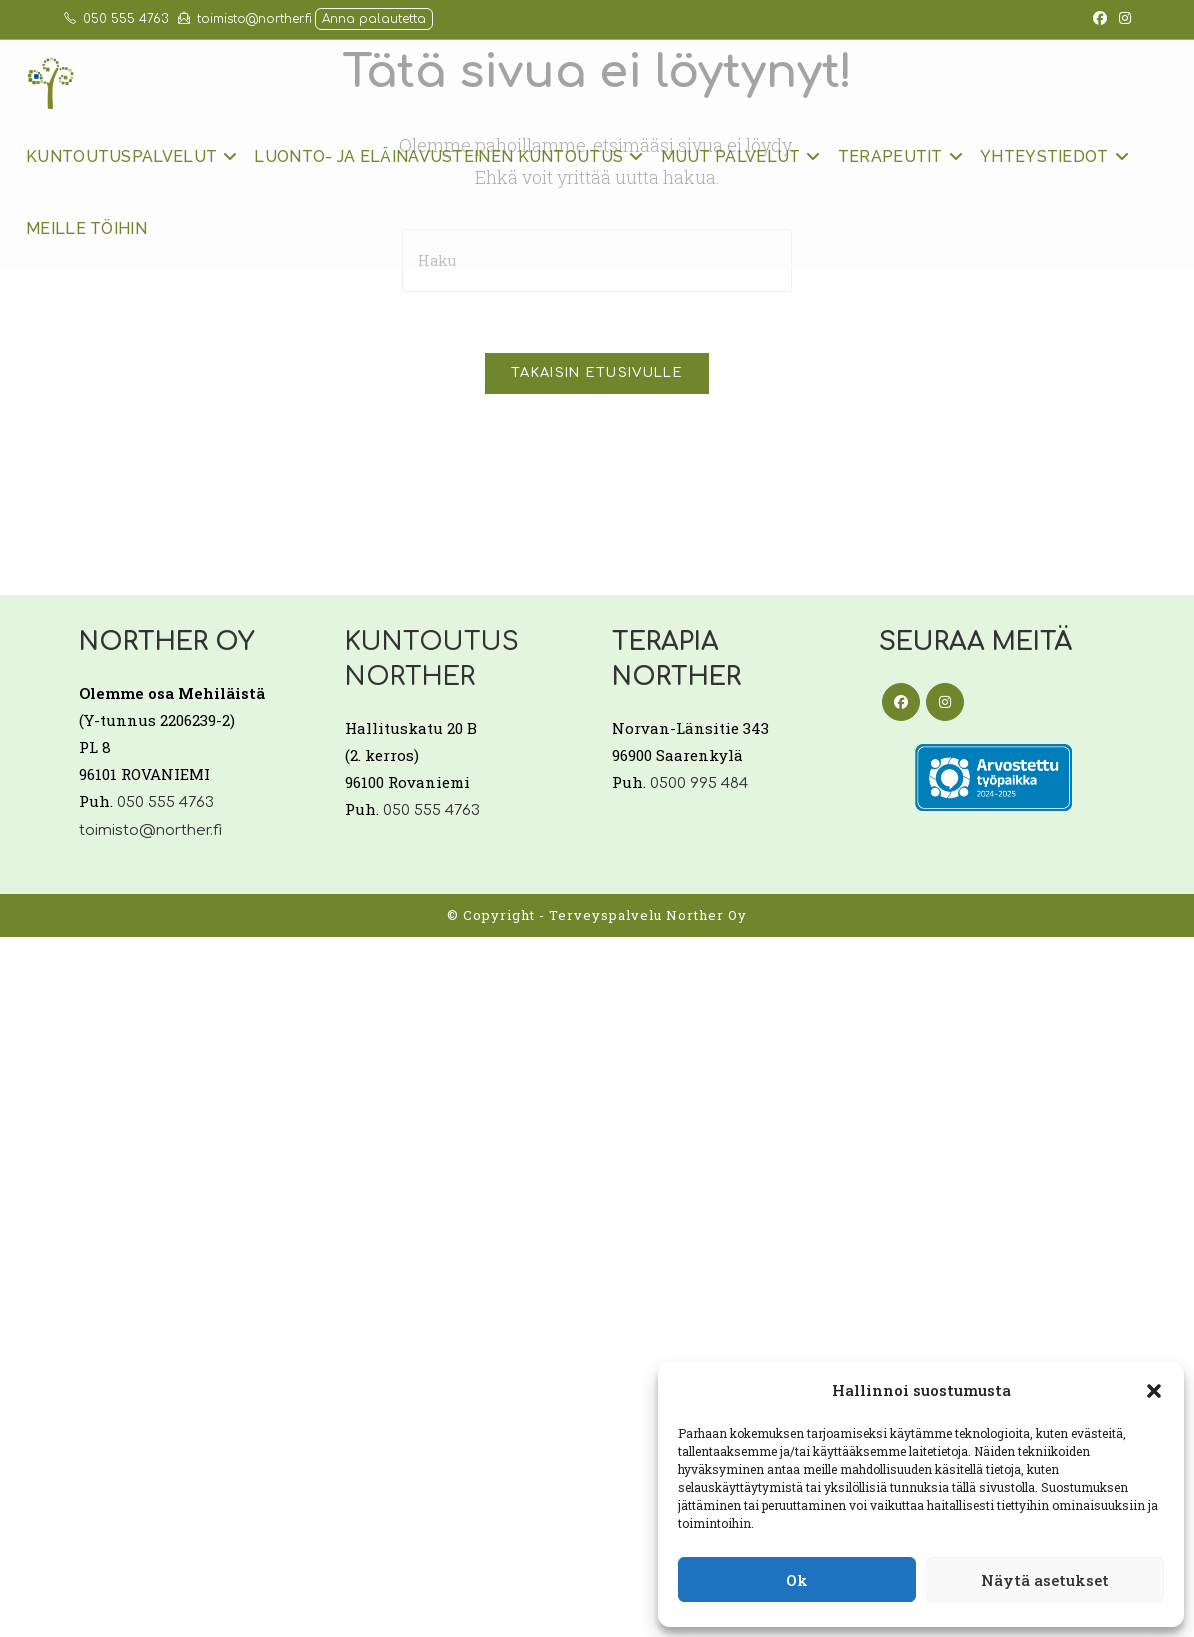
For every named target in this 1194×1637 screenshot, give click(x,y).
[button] (1154, 1391)
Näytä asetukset (1045, 1580)
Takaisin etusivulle (597, 373)
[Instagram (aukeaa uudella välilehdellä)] (1122, 19)
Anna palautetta (374, 19)
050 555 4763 (116, 19)
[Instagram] (945, 702)
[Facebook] (901, 702)
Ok (797, 1580)
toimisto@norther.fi (245, 19)
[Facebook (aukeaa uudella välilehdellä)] (1100, 19)
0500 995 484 (699, 783)
